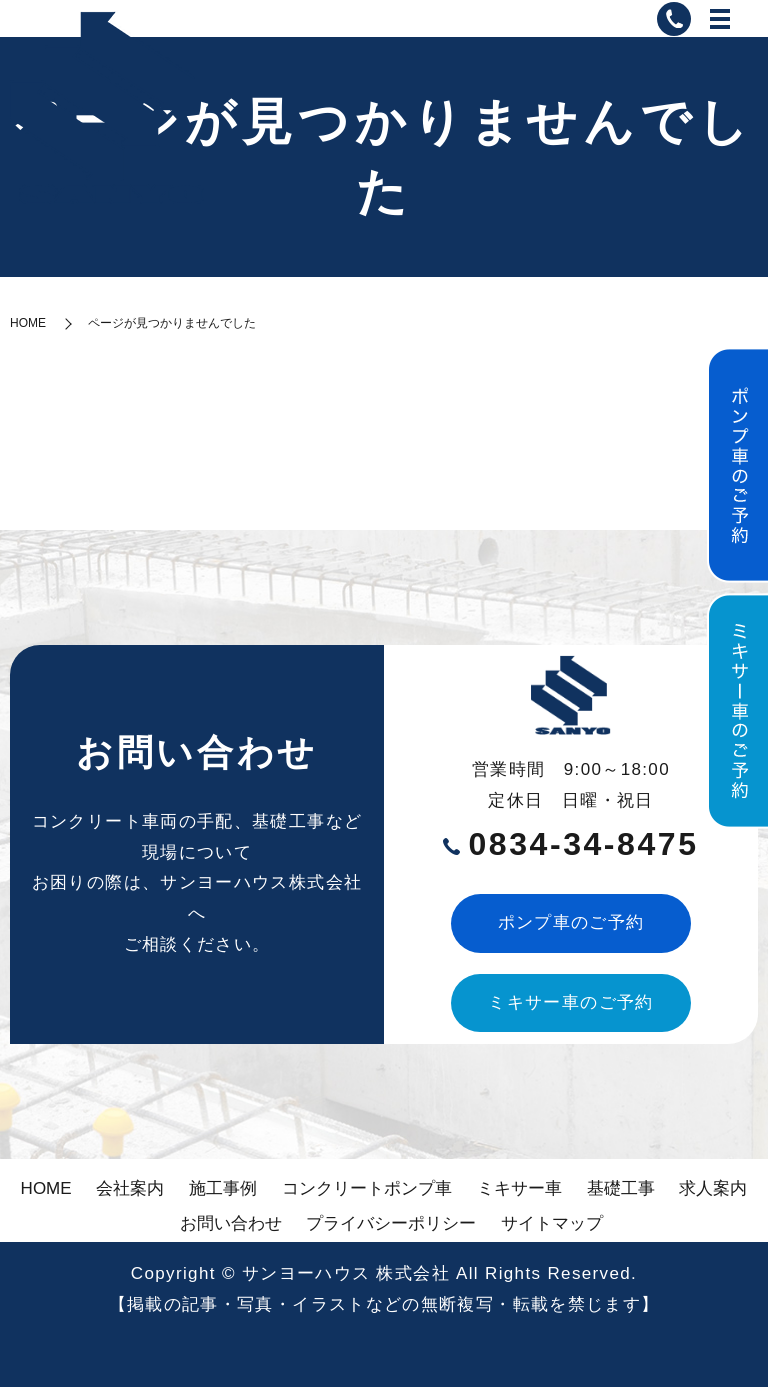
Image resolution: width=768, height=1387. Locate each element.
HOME (28, 323)
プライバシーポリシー (391, 1223)
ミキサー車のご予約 (570, 1002)
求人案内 (713, 1188)
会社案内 (130, 1188)
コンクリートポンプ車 (367, 1188)
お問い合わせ (231, 1223)
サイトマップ (552, 1223)
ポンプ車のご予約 (571, 922)
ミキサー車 (519, 1188)
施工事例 (223, 1188)
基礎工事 (621, 1188)
